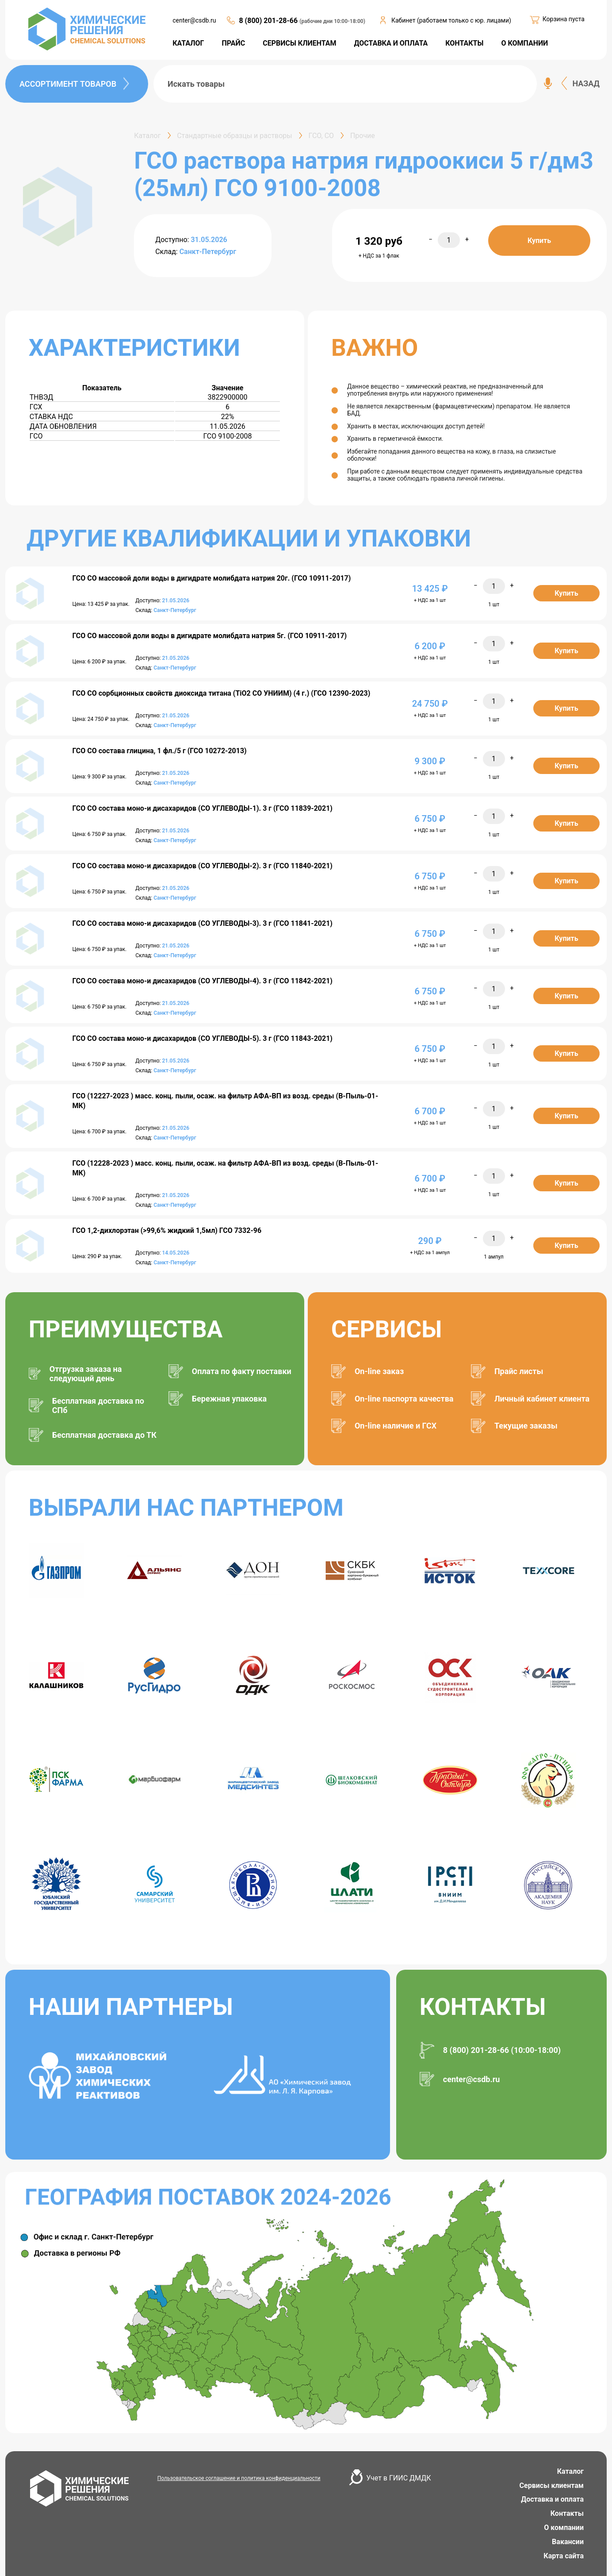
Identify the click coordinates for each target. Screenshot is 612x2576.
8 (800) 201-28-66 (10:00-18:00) (502, 2050)
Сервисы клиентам (552, 2485)
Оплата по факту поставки (241, 1371)
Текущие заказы (526, 1425)
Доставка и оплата (552, 2499)
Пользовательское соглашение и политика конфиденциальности (239, 2478)
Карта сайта (563, 2556)
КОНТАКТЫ (464, 43)
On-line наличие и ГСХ (395, 1425)
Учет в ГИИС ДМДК (398, 2478)
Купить (539, 240)
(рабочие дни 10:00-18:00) (332, 21)
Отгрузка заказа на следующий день (86, 1373)
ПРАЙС (233, 43)
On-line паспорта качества (404, 1398)
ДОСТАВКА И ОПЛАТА (391, 43)
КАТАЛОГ (188, 43)
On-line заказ (379, 1371)
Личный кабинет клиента (541, 1398)
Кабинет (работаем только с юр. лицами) (451, 20)
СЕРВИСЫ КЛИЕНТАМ (299, 43)
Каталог (570, 2471)
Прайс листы (518, 1371)
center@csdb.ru (194, 20)
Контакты (567, 2513)
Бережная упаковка (229, 1398)
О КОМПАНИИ (524, 43)
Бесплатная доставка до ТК (104, 1435)
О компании (564, 2527)
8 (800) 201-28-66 (269, 20)
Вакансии (568, 2541)
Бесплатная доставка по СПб (98, 1405)
